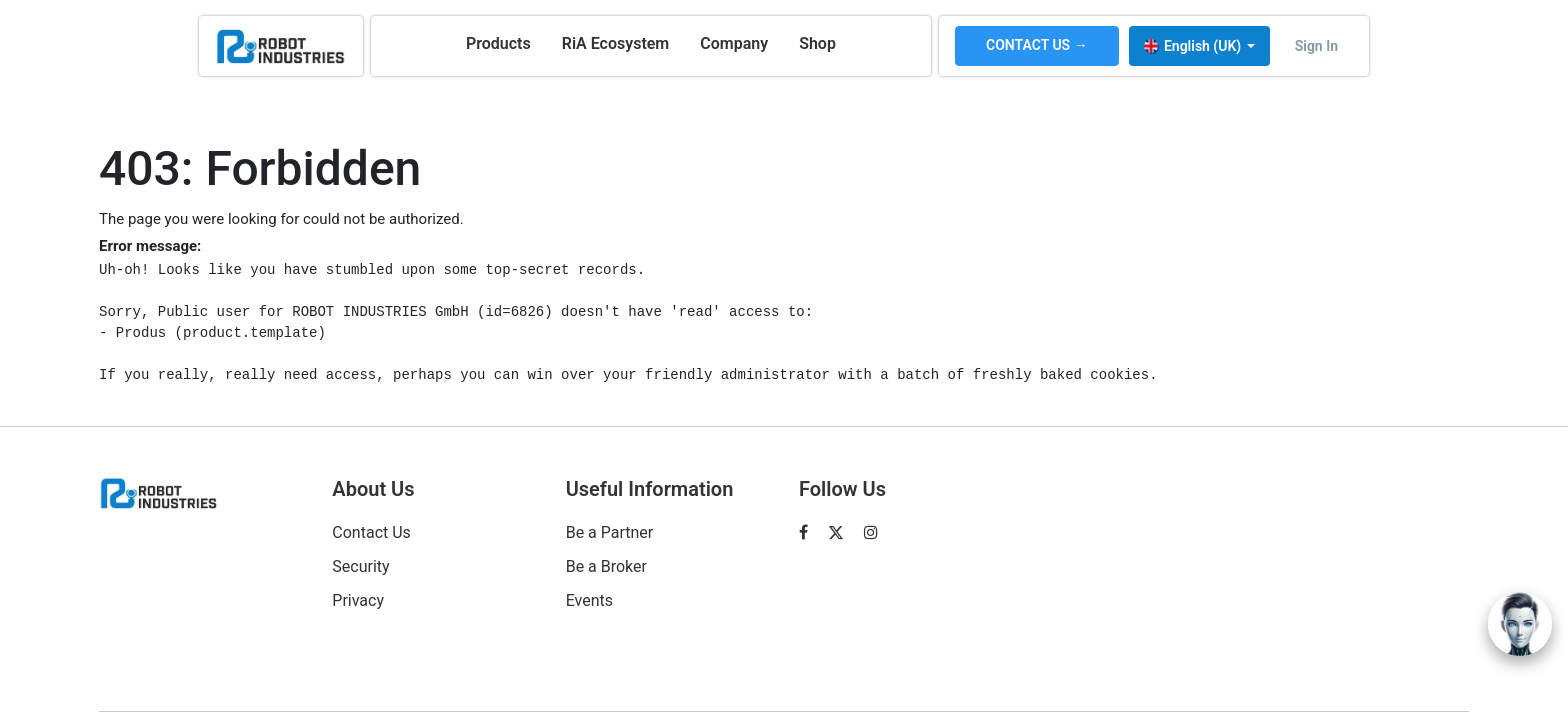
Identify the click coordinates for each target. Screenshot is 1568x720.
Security (360, 566)
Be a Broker (606, 566)
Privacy (358, 600)
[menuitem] (498, 44)
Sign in (1316, 46)
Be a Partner (610, 532)
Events (589, 600)
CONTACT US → (1037, 45)
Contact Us (371, 532)
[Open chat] (1520, 624)
